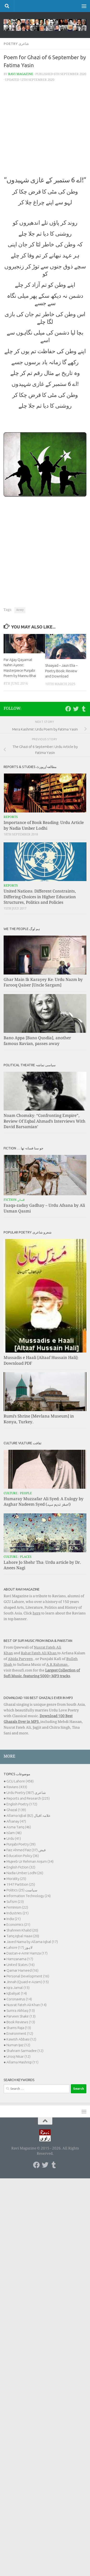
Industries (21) (17, 1913)
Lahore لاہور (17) (19, 1947)
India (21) (13, 1919)
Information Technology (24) (28, 1896)
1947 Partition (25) (20, 1884)
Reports (11, 817)
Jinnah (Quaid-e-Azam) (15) (27, 1982)
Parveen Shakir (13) (21, 2016)
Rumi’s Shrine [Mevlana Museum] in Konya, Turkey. (39, 1419)
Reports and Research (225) (28, 1798)
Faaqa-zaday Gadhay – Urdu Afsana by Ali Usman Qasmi (44, 1208)
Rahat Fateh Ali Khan (39, 1654)
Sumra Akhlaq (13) (20, 2010)
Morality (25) (16, 1879)
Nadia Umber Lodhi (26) (24, 1873)
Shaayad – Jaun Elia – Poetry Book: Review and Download (61, 670)
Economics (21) (18, 1924)
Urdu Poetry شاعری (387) (26, 1793)
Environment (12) (19, 2033)
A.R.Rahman (57, 1665)
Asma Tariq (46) (18, 1827)
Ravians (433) (16, 1787)
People (26, 1493)
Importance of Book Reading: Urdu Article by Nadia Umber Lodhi (44, 826)
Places (25, 1557)
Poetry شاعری (16, 44)
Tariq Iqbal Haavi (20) (22, 1936)
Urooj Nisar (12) (18, 2056)
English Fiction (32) (20, 1867)
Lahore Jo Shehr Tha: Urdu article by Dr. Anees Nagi (42, 1565)
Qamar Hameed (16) (22, 1970)
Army (20, 610)
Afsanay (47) (16, 1821)
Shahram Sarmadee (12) (24, 2051)
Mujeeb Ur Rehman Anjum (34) (30, 1861)
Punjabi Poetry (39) (21, 1844)
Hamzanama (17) (19, 1959)
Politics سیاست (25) (21, 1890)
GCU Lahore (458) (20, 1781)
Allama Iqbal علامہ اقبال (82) (28, 1815)
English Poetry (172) (21, 1804)
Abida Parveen (20, 1659)
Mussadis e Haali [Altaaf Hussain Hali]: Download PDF (41, 1361)
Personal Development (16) (27, 1976)
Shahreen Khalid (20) (22, 1930)
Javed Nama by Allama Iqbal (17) (32, 1942)
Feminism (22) (17, 1907)
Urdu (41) (13, 1838)
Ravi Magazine (20, 74)
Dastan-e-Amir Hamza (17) (27, 1953)
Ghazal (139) (16, 1810)
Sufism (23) (15, 1902)
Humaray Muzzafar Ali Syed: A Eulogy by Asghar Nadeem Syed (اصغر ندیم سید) (44, 1502)
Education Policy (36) (22, 1856)
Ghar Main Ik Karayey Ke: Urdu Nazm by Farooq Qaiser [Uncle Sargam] (43, 983)
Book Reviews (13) (20, 2022)
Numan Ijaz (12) (18, 2045)
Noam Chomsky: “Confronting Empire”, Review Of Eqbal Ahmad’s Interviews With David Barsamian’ (44, 1122)
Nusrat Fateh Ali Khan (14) (26, 2005)
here (37, 1614)
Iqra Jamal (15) (18, 1988)
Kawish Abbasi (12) (21, 2039)
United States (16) (20, 1965)
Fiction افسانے (14, 1200)
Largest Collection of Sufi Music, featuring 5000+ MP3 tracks (42, 1674)
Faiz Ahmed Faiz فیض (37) (26, 1850)
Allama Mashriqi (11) (22, 2062)
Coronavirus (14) (19, 1999)
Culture (11, 1493)
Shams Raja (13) (18, 2028)
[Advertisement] (45, 131)
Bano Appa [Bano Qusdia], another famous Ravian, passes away (37, 1041)
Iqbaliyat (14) (16, 1993)
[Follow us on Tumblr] (83, 709)
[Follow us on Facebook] (68, 709)
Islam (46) (14, 1833)
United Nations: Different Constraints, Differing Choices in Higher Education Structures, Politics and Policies (40, 897)
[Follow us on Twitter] (76, 709)
